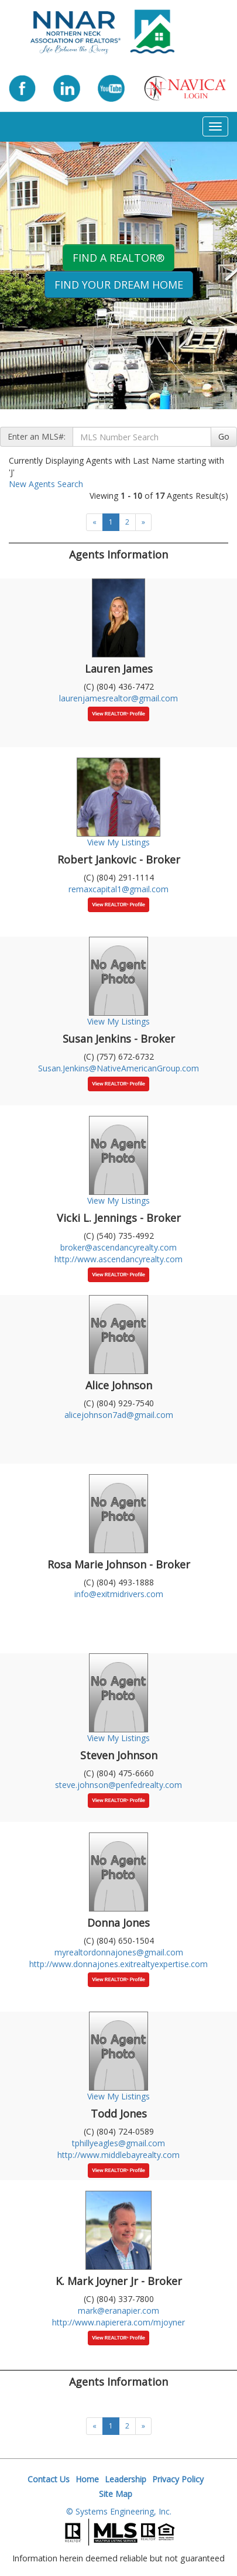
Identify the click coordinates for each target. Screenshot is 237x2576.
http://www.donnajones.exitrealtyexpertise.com (118, 1963)
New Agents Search (46, 483)
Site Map (115, 2493)
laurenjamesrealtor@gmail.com (118, 698)
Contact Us (49, 2479)
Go (223, 436)
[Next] (143, 522)
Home (87, 2479)
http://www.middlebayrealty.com (118, 2154)
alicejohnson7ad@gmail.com (118, 1414)
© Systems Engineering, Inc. (118, 2511)
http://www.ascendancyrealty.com (118, 1259)
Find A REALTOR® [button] (118, 258)
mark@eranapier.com (118, 2310)
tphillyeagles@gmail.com (118, 2143)
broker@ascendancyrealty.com (118, 1247)
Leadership (125, 2479)
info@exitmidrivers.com (118, 1593)
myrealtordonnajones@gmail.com (118, 1952)
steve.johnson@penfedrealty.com (118, 1784)
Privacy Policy (178, 2479)
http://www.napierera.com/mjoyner (118, 2322)
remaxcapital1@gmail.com (118, 889)
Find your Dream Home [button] (118, 285)
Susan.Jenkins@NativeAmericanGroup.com (118, 1068)
